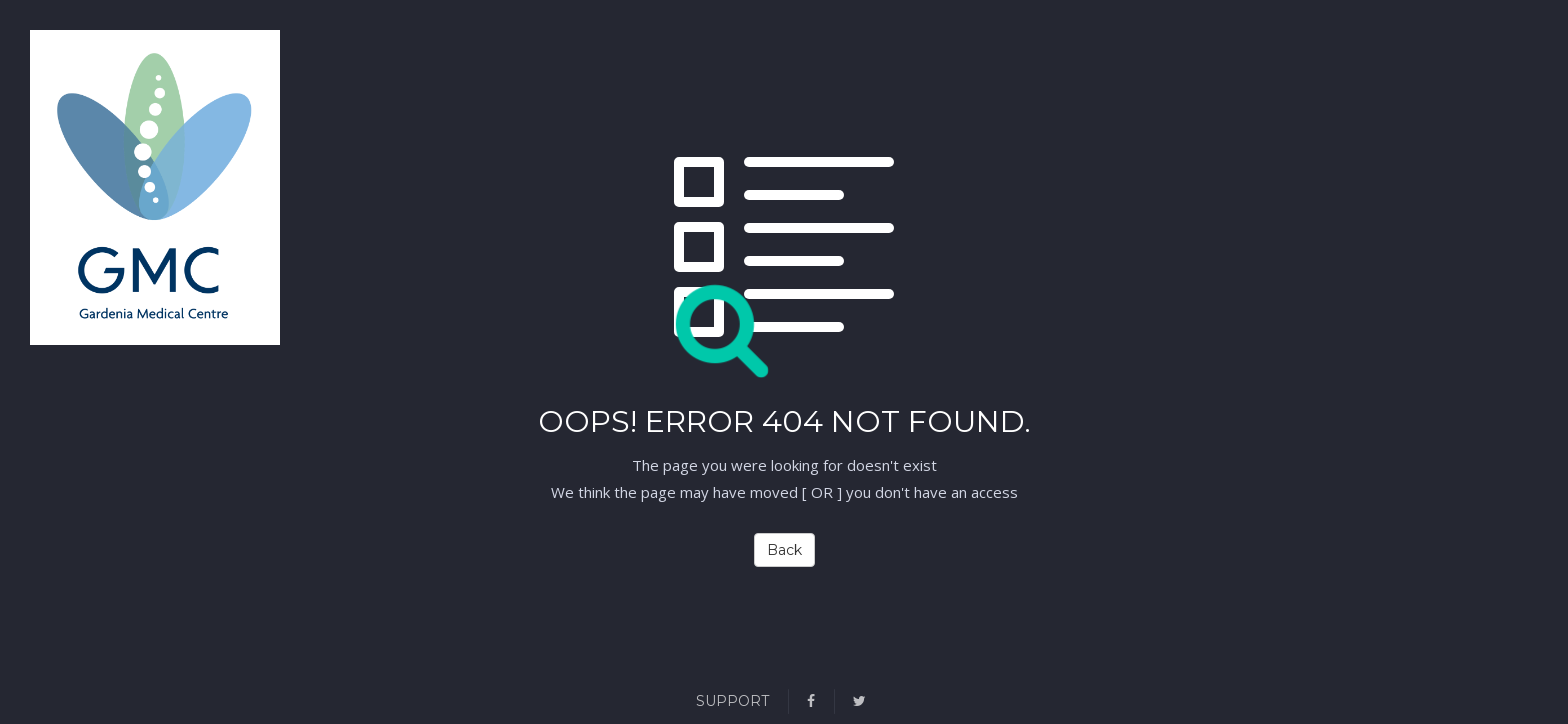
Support (732, 701)
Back (784, 550)
